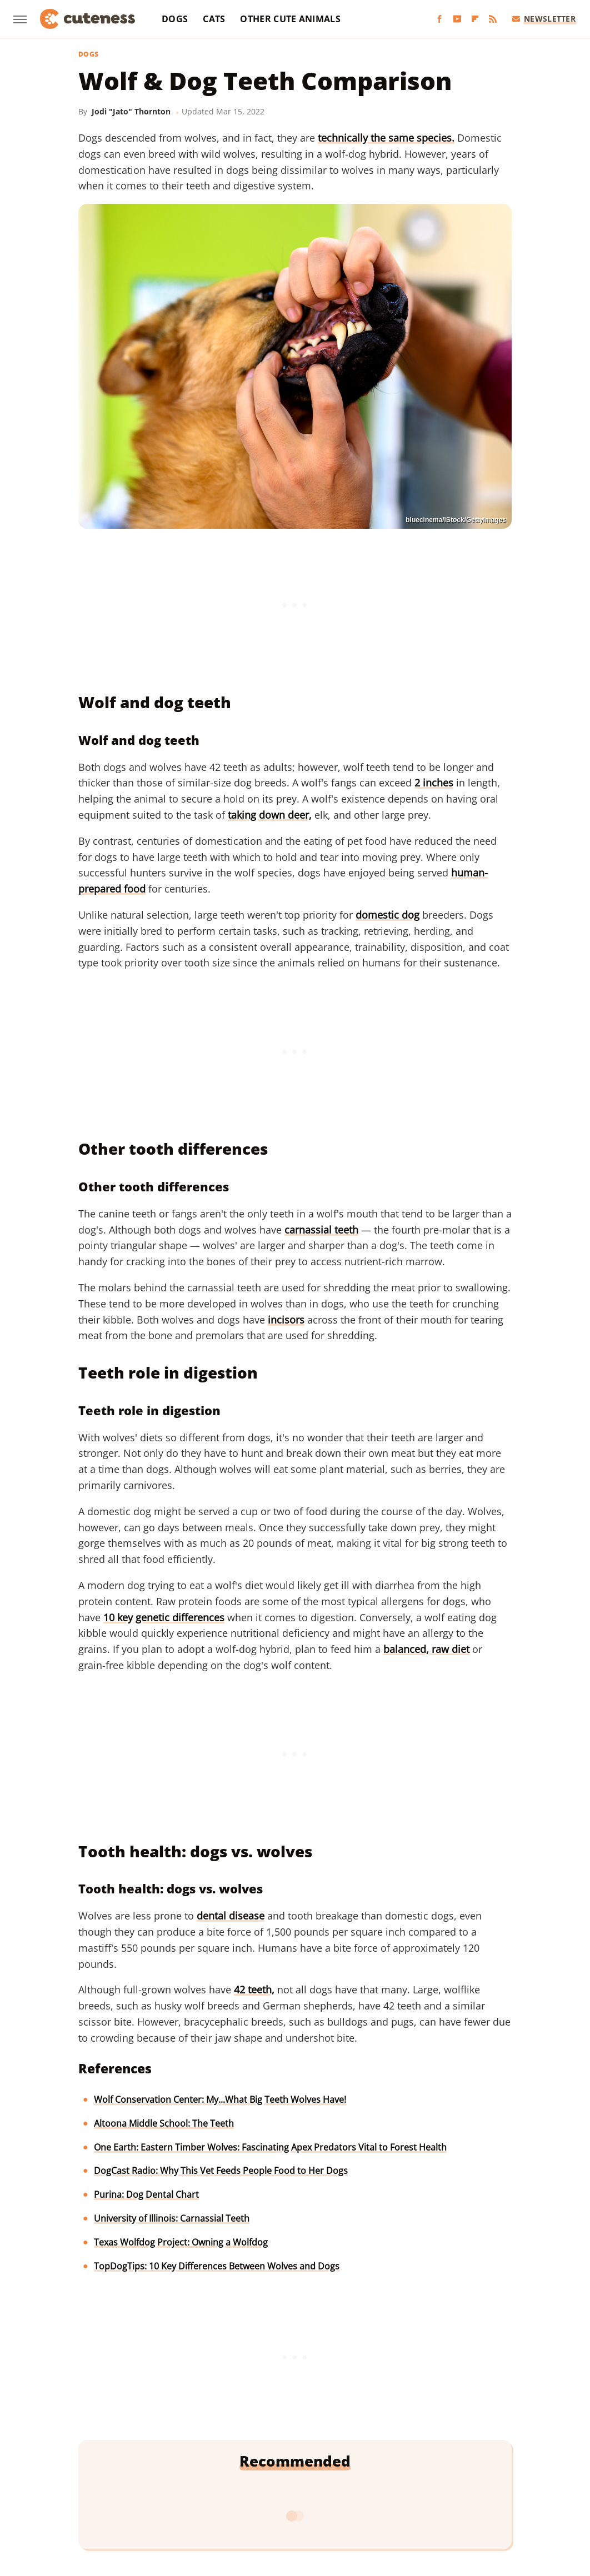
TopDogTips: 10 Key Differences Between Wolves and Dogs (216, 2266)
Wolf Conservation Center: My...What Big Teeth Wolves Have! (220, 2099)
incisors (286, 1319)
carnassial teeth (321, 1229)
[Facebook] (439, 19)
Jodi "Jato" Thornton (131, 111)
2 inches (433, 782)
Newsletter (544, 18)
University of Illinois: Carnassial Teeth (171, 2218)
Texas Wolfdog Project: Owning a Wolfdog (181, 2242)
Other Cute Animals (290, 19)
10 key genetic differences (163, 1617)
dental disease (230, 1915)
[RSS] (493, 19)
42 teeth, (254, 1989)
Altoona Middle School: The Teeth (164, 2123)
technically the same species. (386, 137)
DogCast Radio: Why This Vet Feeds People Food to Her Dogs (221, 2170)
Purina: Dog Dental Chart (146, 2194)
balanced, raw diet (426, 1649)
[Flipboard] (475, 19)
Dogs (175, 19)
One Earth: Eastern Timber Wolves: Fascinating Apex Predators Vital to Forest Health (270, 2147)
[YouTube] (457, 19)
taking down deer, (270, 814)
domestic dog (387, 914)
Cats (214, 19)
